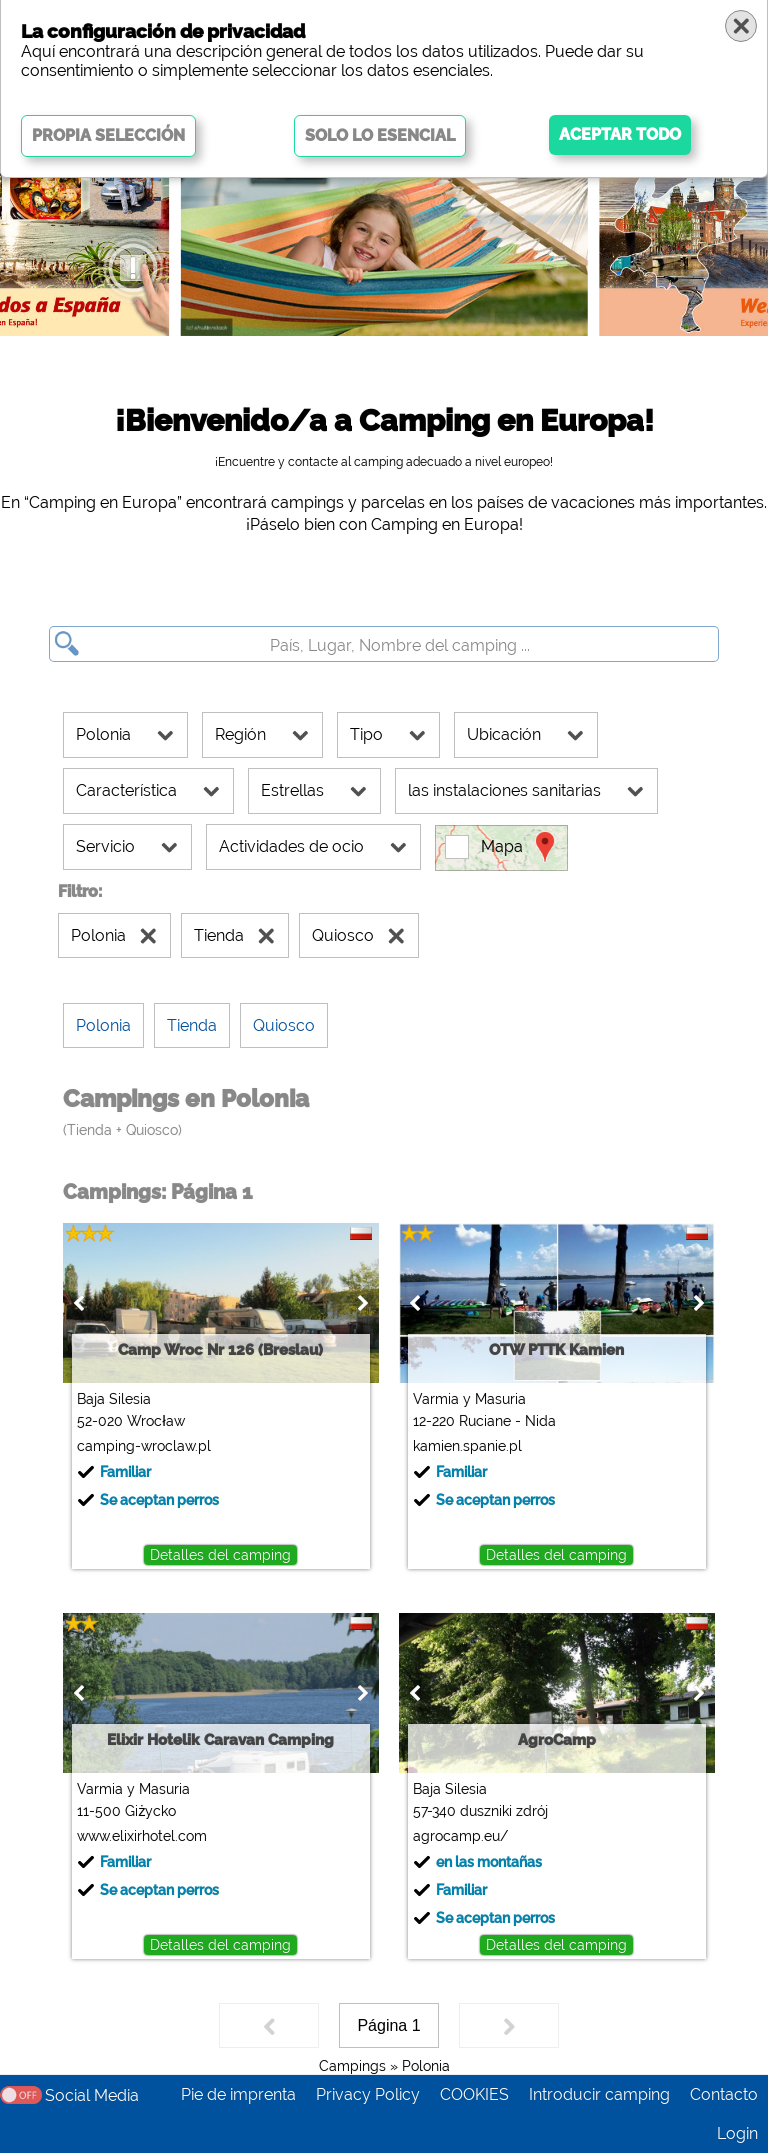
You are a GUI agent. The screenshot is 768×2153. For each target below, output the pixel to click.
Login (737, 2133)
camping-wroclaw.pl (140, 1446)
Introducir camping (599, 2094)
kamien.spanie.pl (463, 1446)
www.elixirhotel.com (138, 1836)
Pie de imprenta (238, 2094)
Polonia (426, 2066)
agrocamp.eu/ (456, 1836)
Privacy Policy (368, 2094)
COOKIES (474, 2094)
